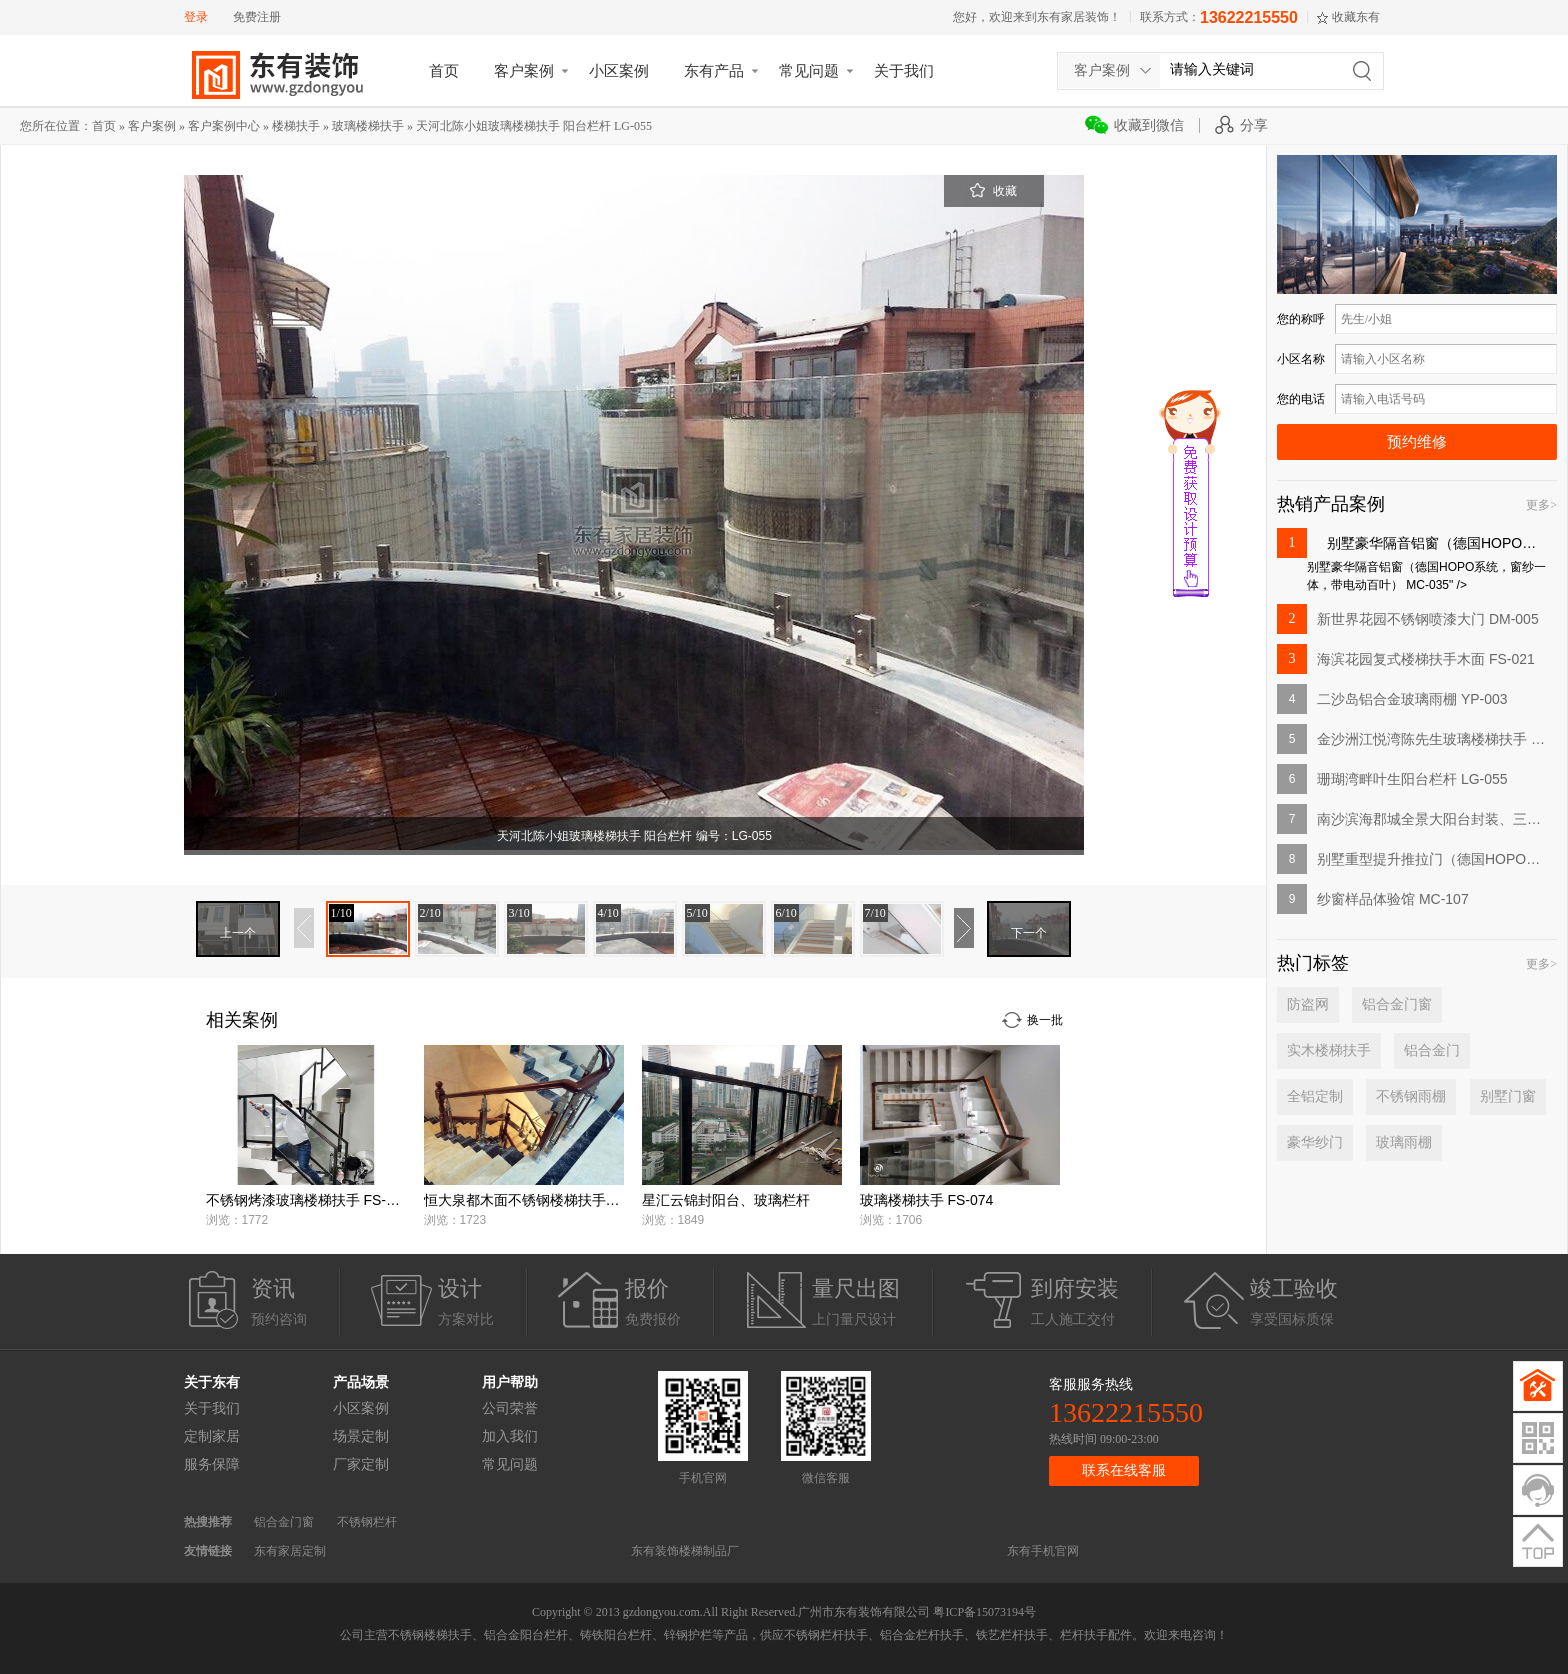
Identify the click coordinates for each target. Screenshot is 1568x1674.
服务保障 (212, 1464)
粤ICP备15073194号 (984, 1612)
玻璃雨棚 (1404, 1142)
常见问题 (809, 70)
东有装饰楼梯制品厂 (685, 1551)
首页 (444, 70)
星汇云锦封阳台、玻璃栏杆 (726, 1200)
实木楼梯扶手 (1329, 1050)
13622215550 (1249, 17)
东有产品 (714, 70)
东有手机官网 (1043, 1551)
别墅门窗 (1508, 1096)
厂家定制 (361, 1464)
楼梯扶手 (296, 126)
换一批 (1045, 1020)
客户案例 (524, 70)
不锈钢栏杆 (367, 1522)
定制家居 (212, 1436)
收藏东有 (1356, 17)
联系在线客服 (1124, 1470)
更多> (1541, 505)
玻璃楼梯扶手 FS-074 (927, 1200)
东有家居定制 (290, 1551)
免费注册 (257, 17)
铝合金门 (1432, 1050)
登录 (196, 17)
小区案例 (619, 70)
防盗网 (1308, 1004)
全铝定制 (1315, 1096)
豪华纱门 (1315, 1142)
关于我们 (904, 70)
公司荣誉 (510, 1408)
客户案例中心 (224, 126)
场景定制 (361, 1436)
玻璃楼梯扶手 (368, 126)
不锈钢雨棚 (1411, 1096)
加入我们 (510, 1436)
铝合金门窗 (1397, 1004)
